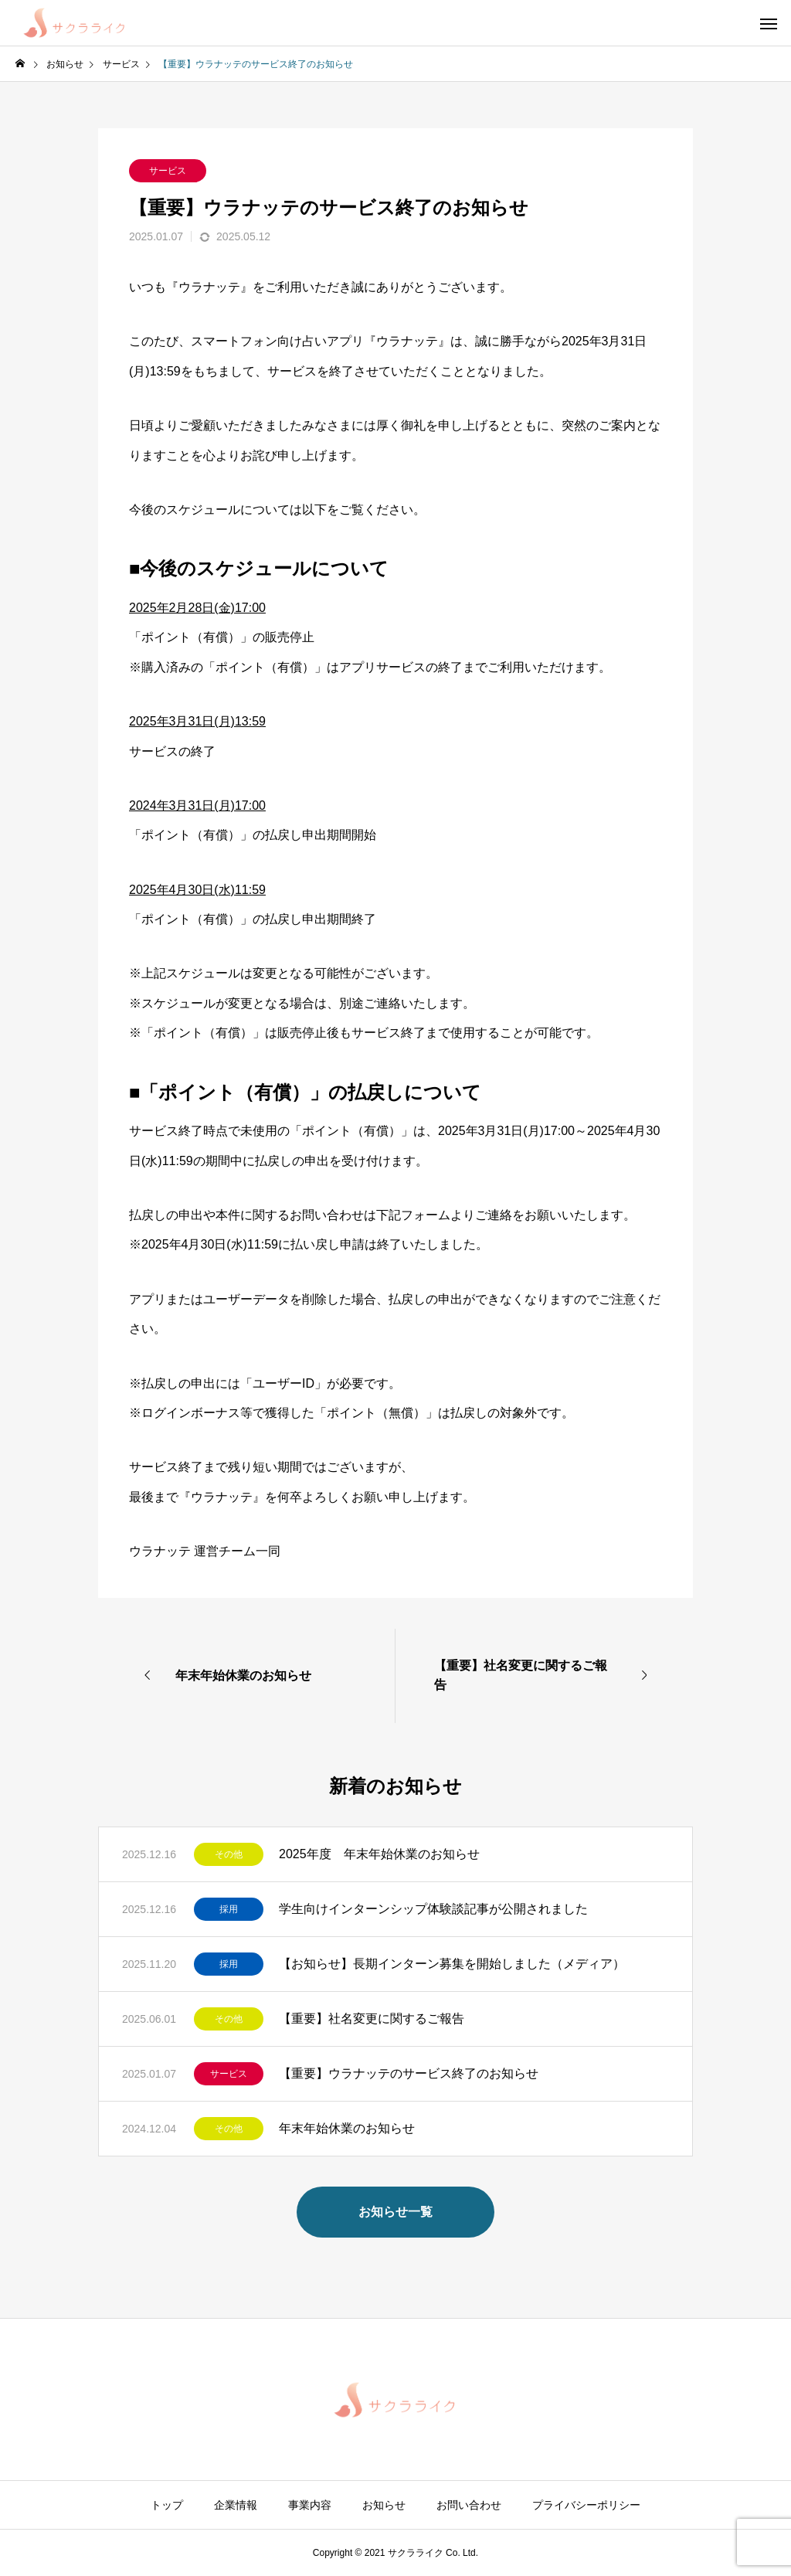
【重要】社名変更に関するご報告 (371, 2018)
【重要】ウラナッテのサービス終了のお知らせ (408, 2073)
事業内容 (309, 2505)
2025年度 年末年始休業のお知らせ (379, 1854)
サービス (167, 170)
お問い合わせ (468, 2505)
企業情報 (235, 2505)
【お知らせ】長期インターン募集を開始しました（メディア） (452, 1963)
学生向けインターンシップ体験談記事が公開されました (433, 1908)
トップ (167, 2505)
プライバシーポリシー (586, 2505)
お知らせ (384, 2505)
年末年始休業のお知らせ (347, 2128)
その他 (229, 1854)
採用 (228, 1909)
